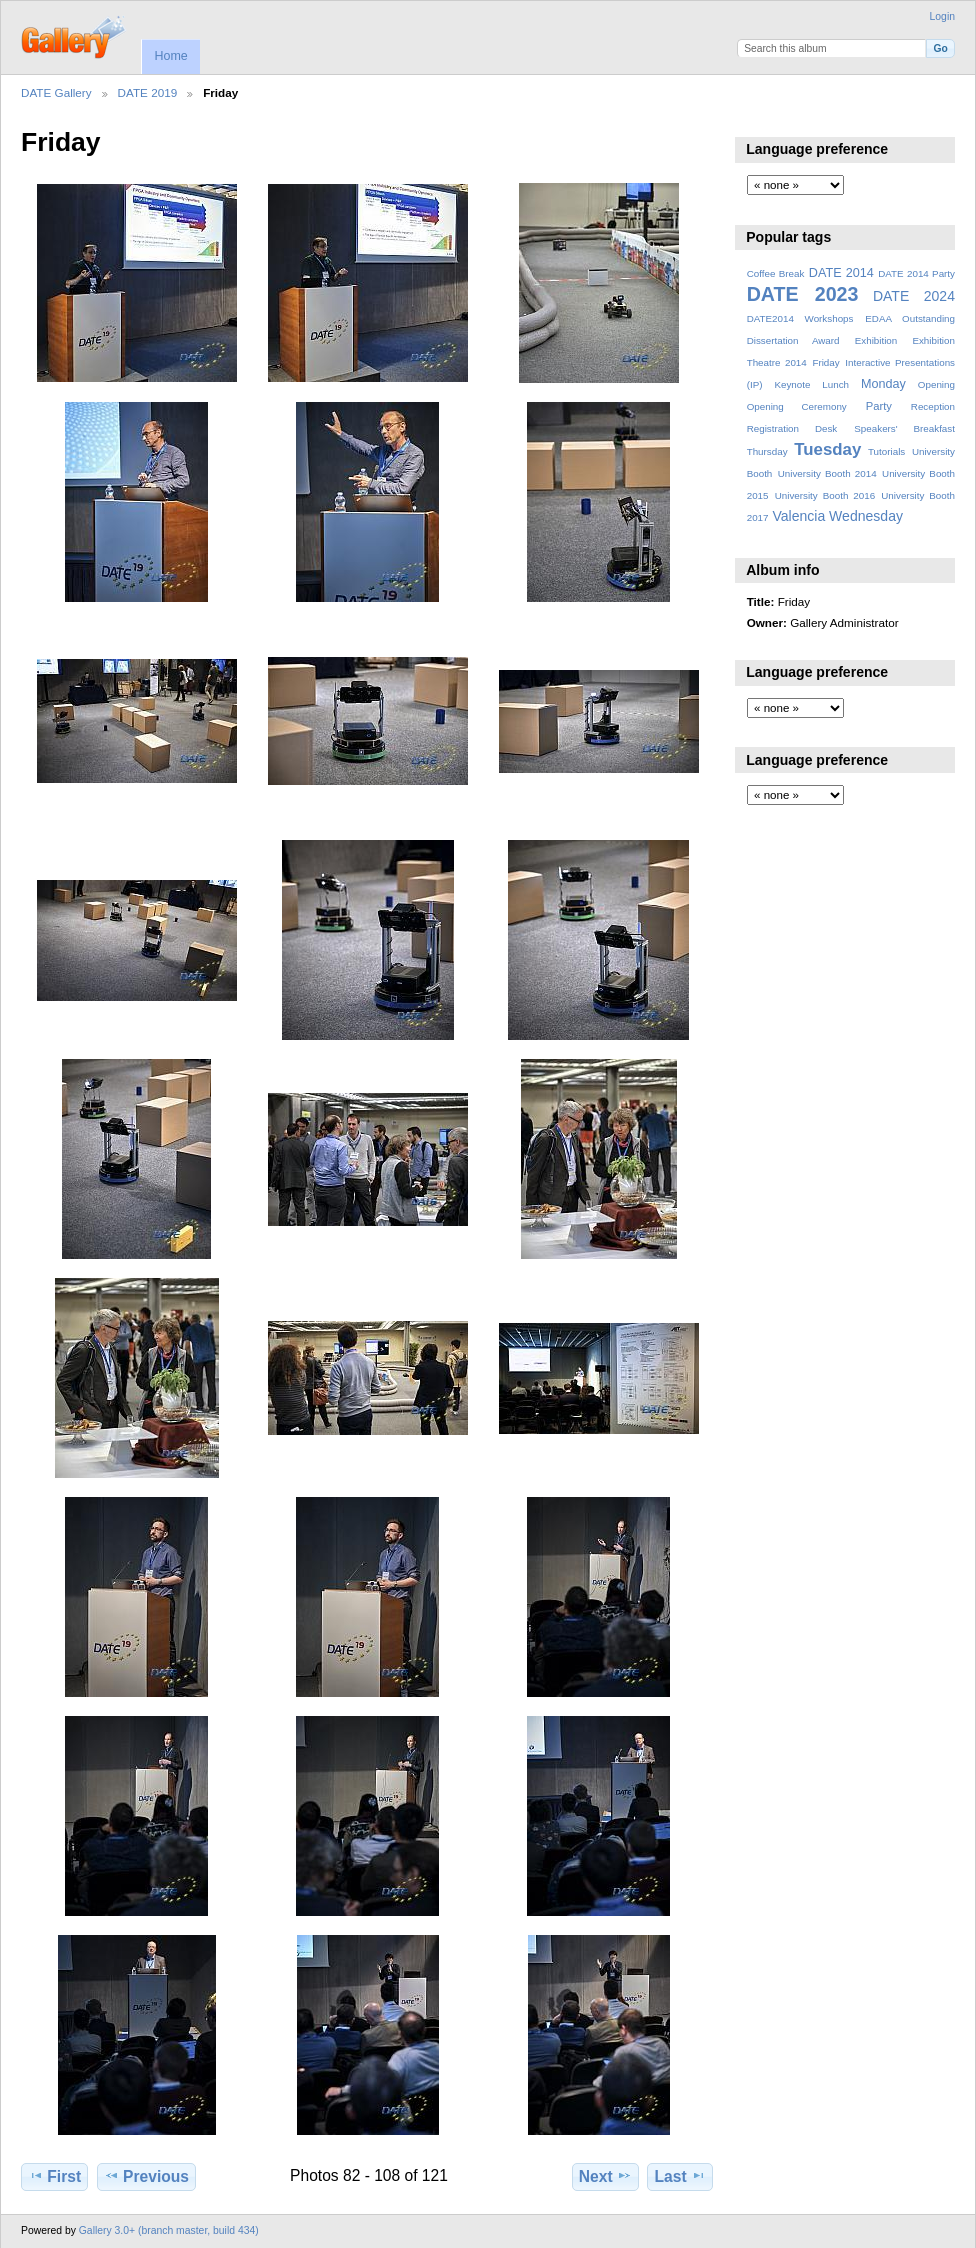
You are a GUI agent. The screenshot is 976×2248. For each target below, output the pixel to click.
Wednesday (866, 516)
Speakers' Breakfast (904, 428)
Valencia (798, 516)
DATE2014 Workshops (800, 318)
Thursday (767, 451)
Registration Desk (792, 428)
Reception (933, 406)
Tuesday (827, 449)
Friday (825, 362)
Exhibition (876, 340)
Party (879, 406)
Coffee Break (776, 273)
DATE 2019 (148, 92)
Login (942, 16)
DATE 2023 (803, 294)
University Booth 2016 (825, 495)
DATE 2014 (841, 273)
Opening (936, 384)
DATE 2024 (914, 296)
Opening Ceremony (797, 406)
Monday (883, 384)
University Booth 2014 (827, 473)
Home (170, 56)
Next (605, 2176)
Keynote (792, 384)
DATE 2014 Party (916, 273)
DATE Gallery (56, 92)
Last (680, 2176)
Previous (146, 2176)
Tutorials (886, 451)
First (54, 2176)
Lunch (835, 384)
